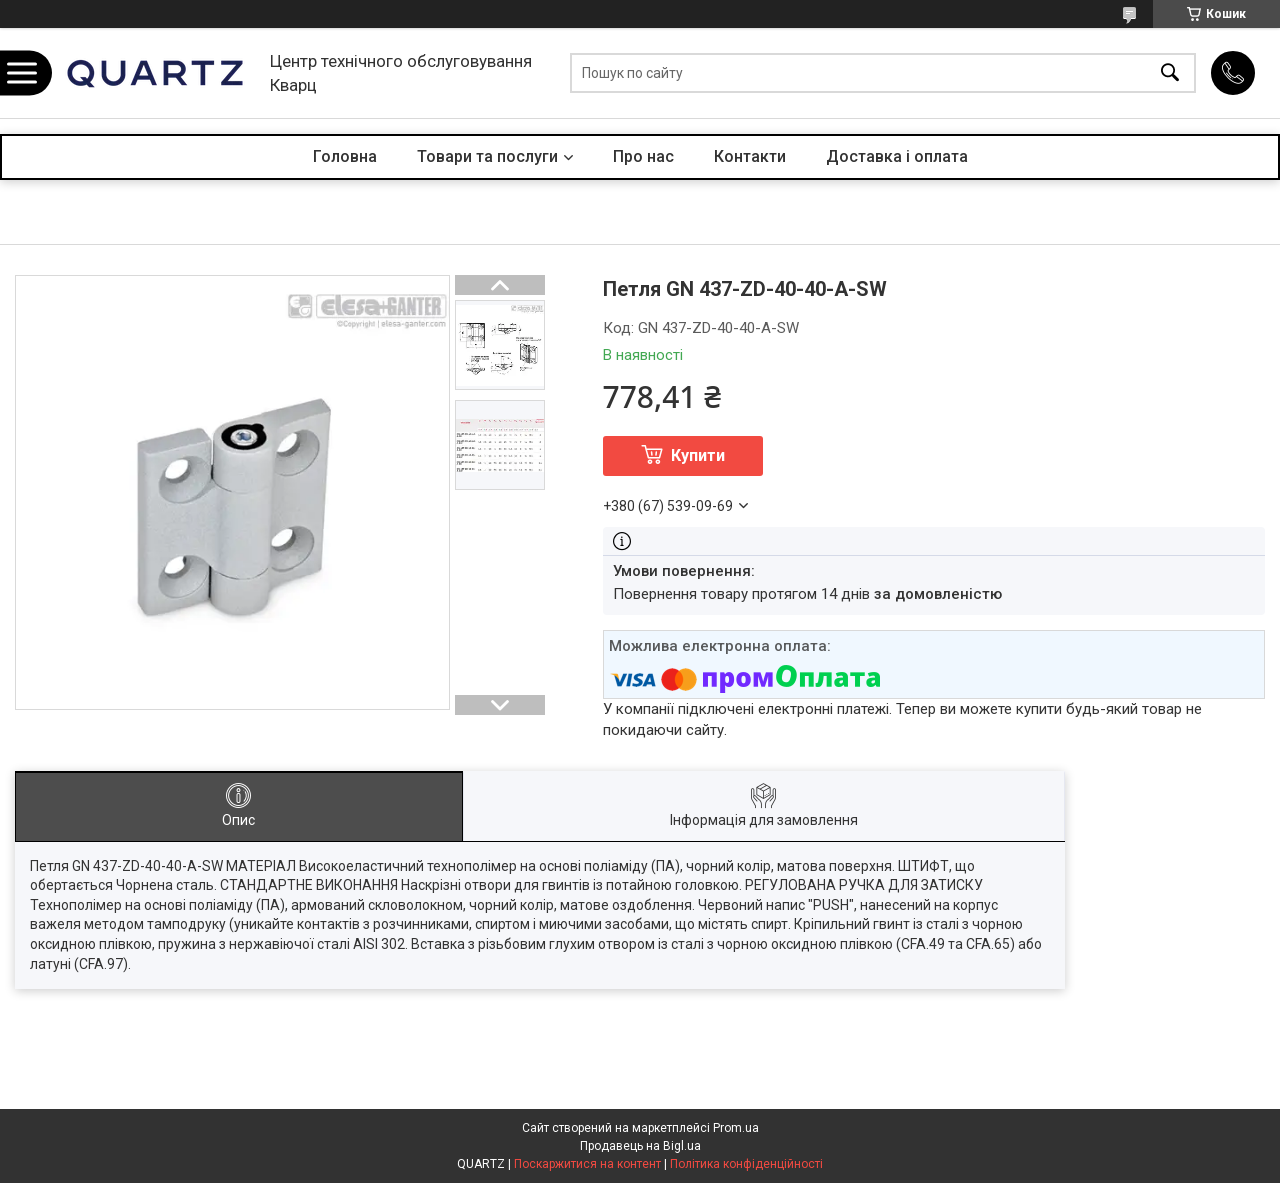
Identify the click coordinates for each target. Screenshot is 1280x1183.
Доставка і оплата (897, 156)
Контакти (750, 156)
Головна (345, 156)
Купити (698, 455)
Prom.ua (736, 1128)
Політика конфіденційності (746, 1164)
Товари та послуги (487, 156)
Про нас (643, 156)
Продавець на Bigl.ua (640, 1146)
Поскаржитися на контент (587, 1164)
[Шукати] (1170, 73)
